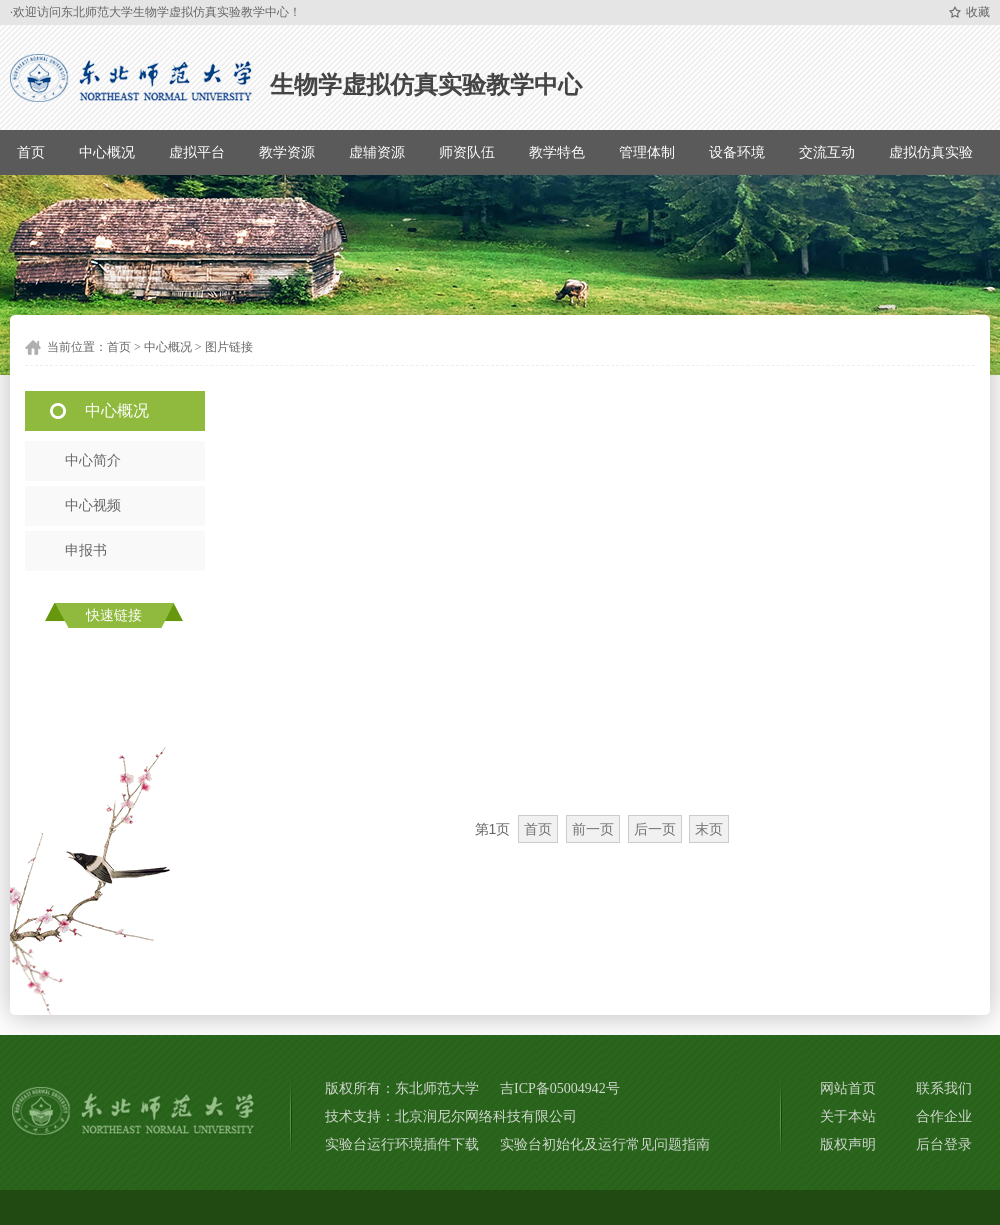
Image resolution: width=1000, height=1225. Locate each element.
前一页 (593, 829)
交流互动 (827, 152)
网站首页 (848, 1088)
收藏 (978, 12)
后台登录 (944, 1144)
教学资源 (287, 152)
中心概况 (107, 152)
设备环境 (737, 152)
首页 (31, 152)
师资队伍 (467, 152)
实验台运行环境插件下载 (402, 1144)
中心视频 (93, 505)
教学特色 (557, 152)
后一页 (655, 829)
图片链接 (229, 347)
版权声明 (848, 1144)
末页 (709, 829)
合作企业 (944, 1116)
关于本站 (848, 1116)
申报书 (86, 550)
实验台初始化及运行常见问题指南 (605, 1144)
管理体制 (647, 152)
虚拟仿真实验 (931, 152)
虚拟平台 (197, 152)
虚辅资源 (377, 152)
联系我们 (944, 1088)
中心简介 (93, 460)
